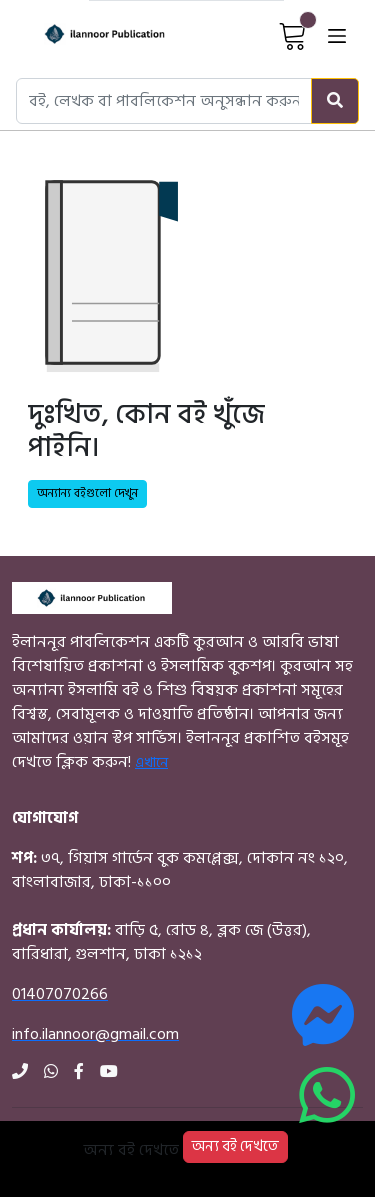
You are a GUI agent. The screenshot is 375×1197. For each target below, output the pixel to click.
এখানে (151, 762)
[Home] (87, 35)
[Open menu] (337, 35)
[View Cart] (293, 35)
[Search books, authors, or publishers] (164, 101)
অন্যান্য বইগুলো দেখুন (87, 493)
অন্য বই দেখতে (235, 1146)
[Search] (335, 101)
